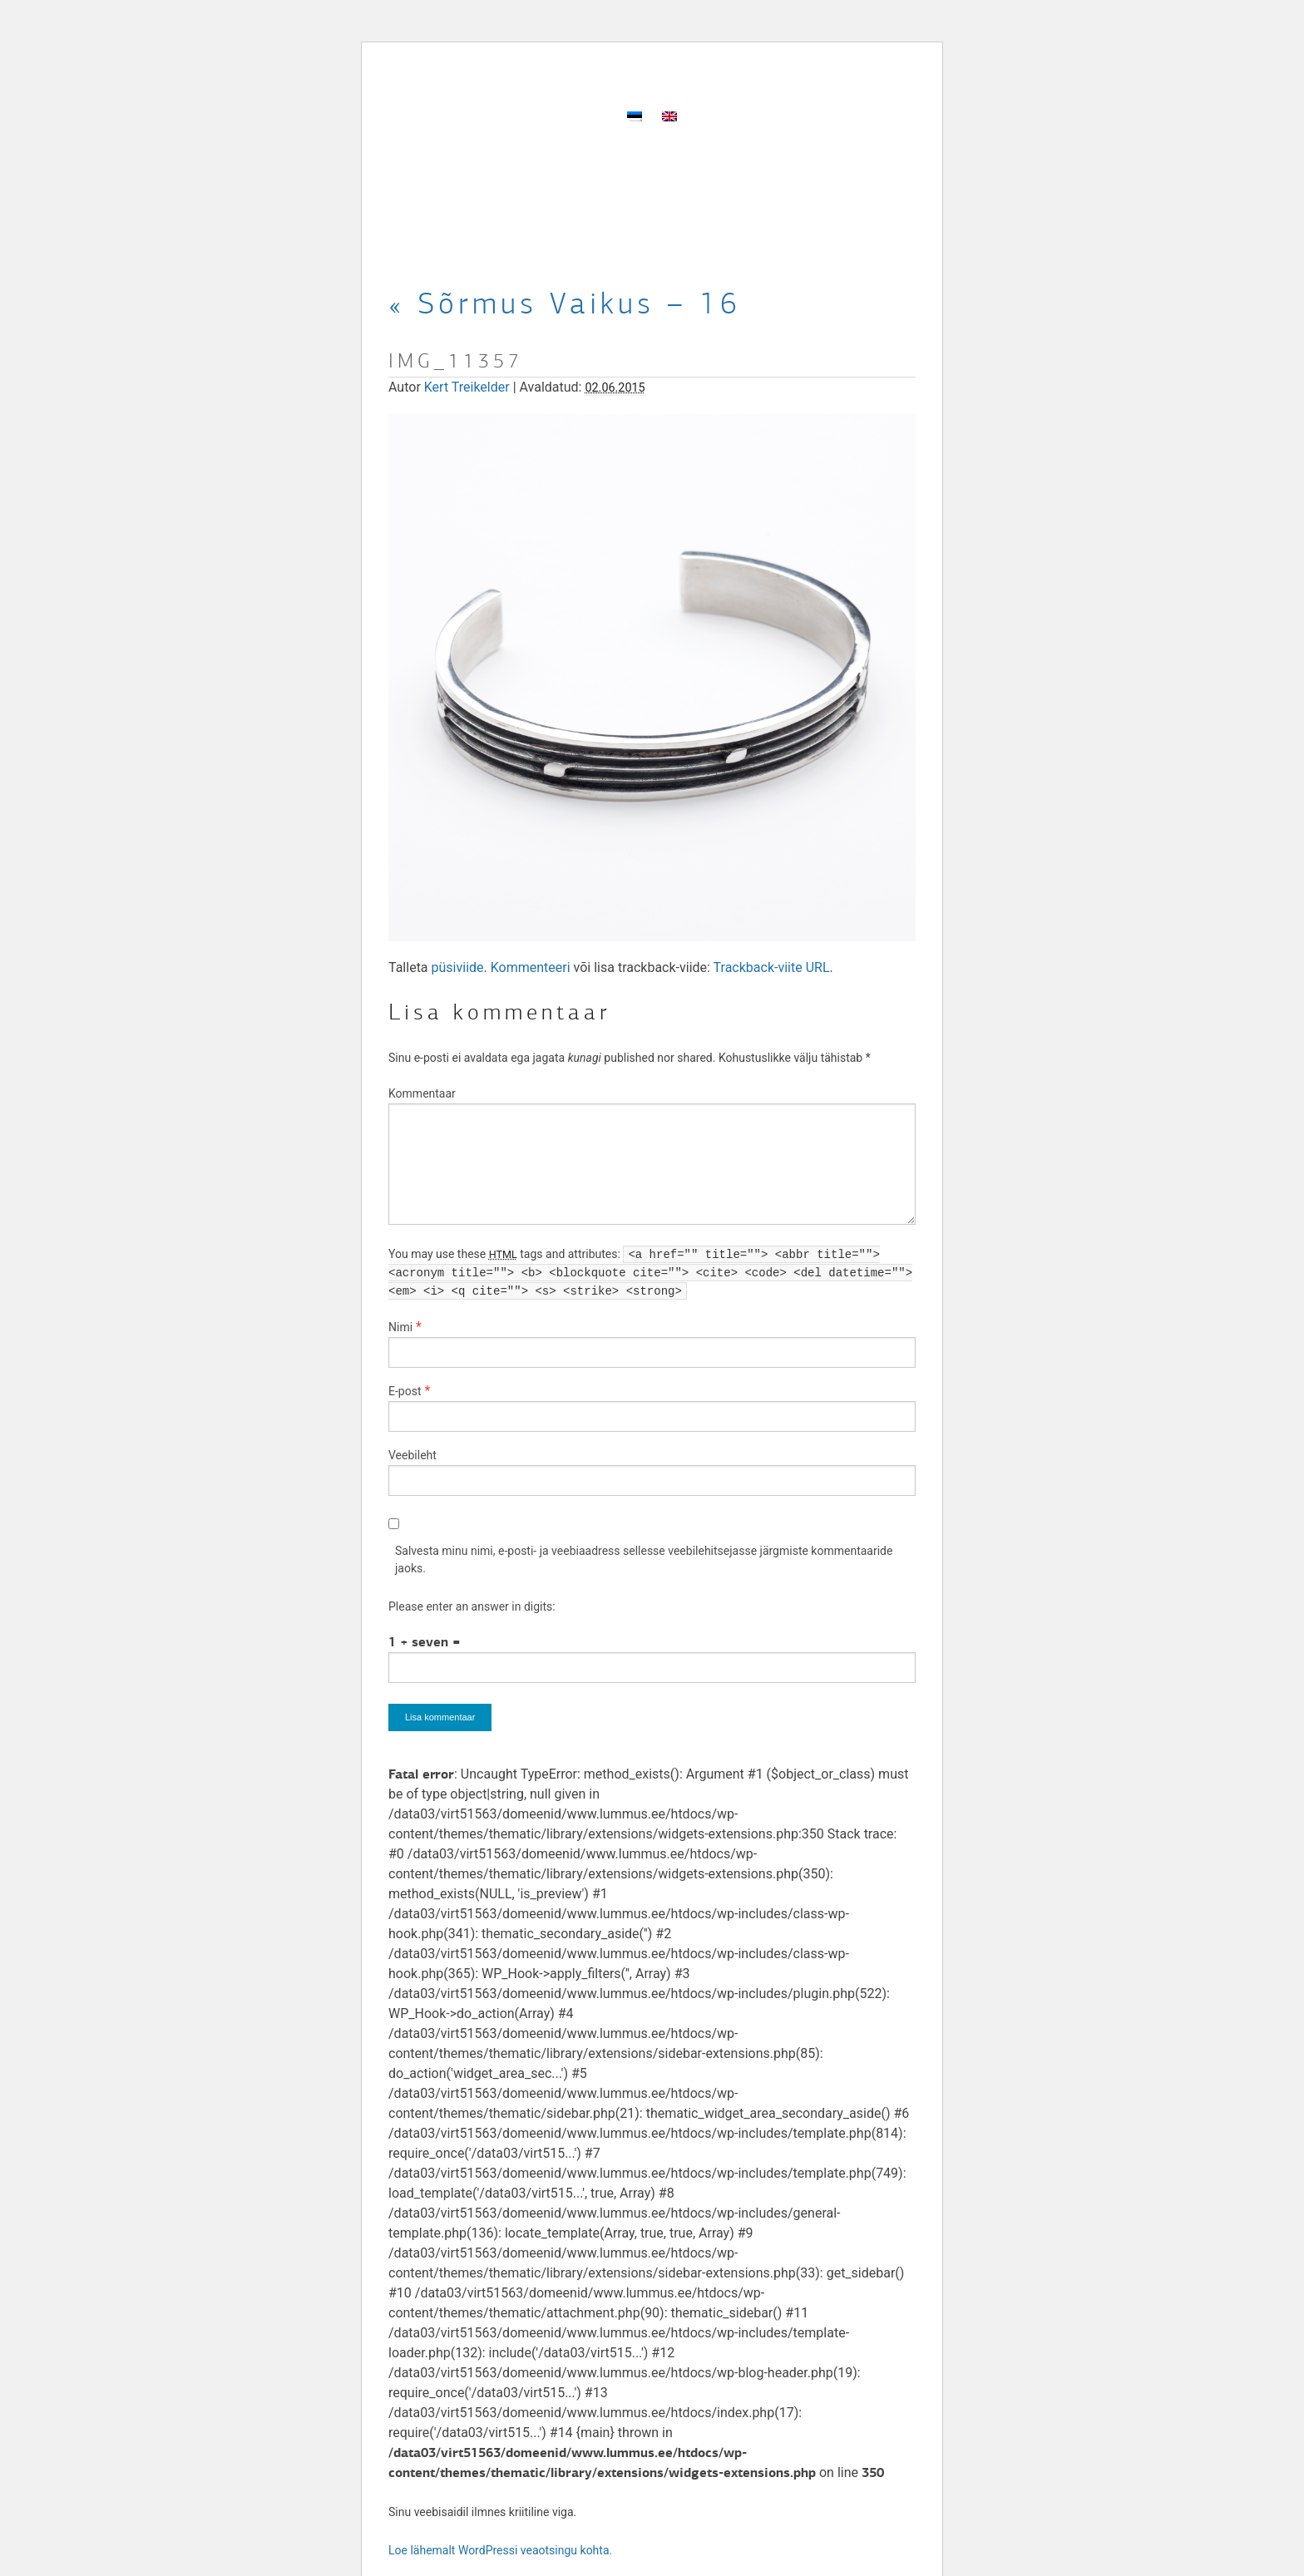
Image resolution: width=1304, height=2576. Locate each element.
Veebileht (412, 1455)
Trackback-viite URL (772, 967)
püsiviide (458, 967)
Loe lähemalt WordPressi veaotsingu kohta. (500, 2550)
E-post (404, 1391)
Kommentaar (422, 1093)
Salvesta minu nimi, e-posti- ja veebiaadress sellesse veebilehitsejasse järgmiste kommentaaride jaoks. (643, 1559)
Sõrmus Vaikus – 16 (564, 303)
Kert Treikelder (467, 387)
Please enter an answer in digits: (472, 1606)
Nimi (400, 1327)
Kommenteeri (530, 967)
